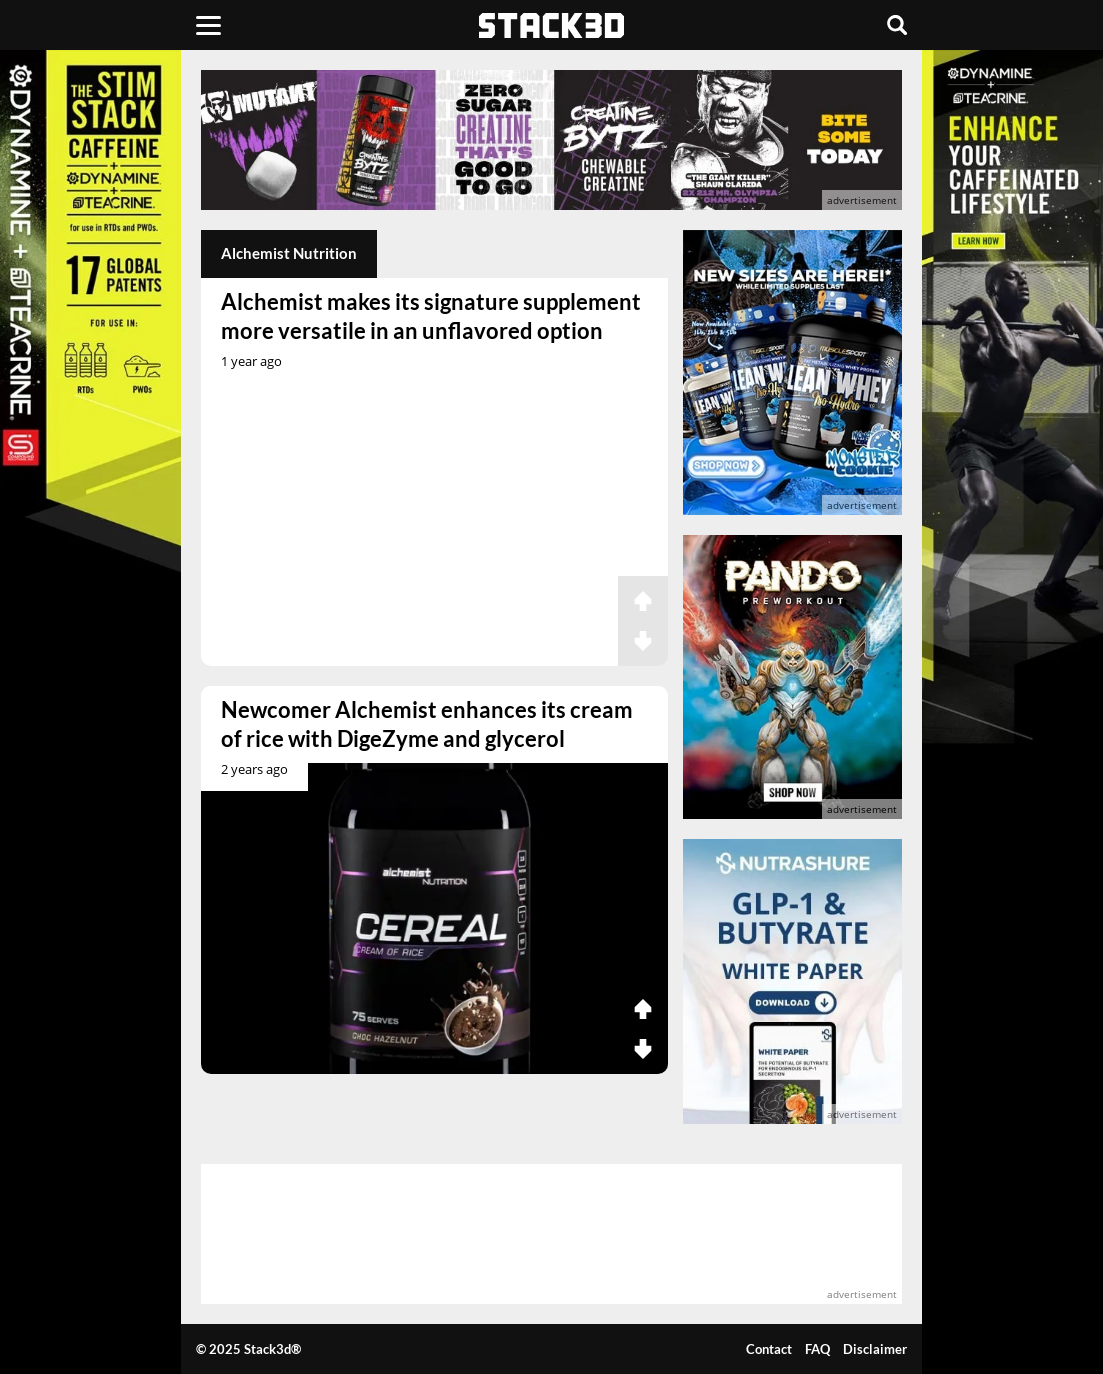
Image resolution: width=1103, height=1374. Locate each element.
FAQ (817, 1349)
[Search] (897, 25)
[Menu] (208, 25)
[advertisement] (551, 140)
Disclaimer (875, 1349)
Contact (769, 1349)
